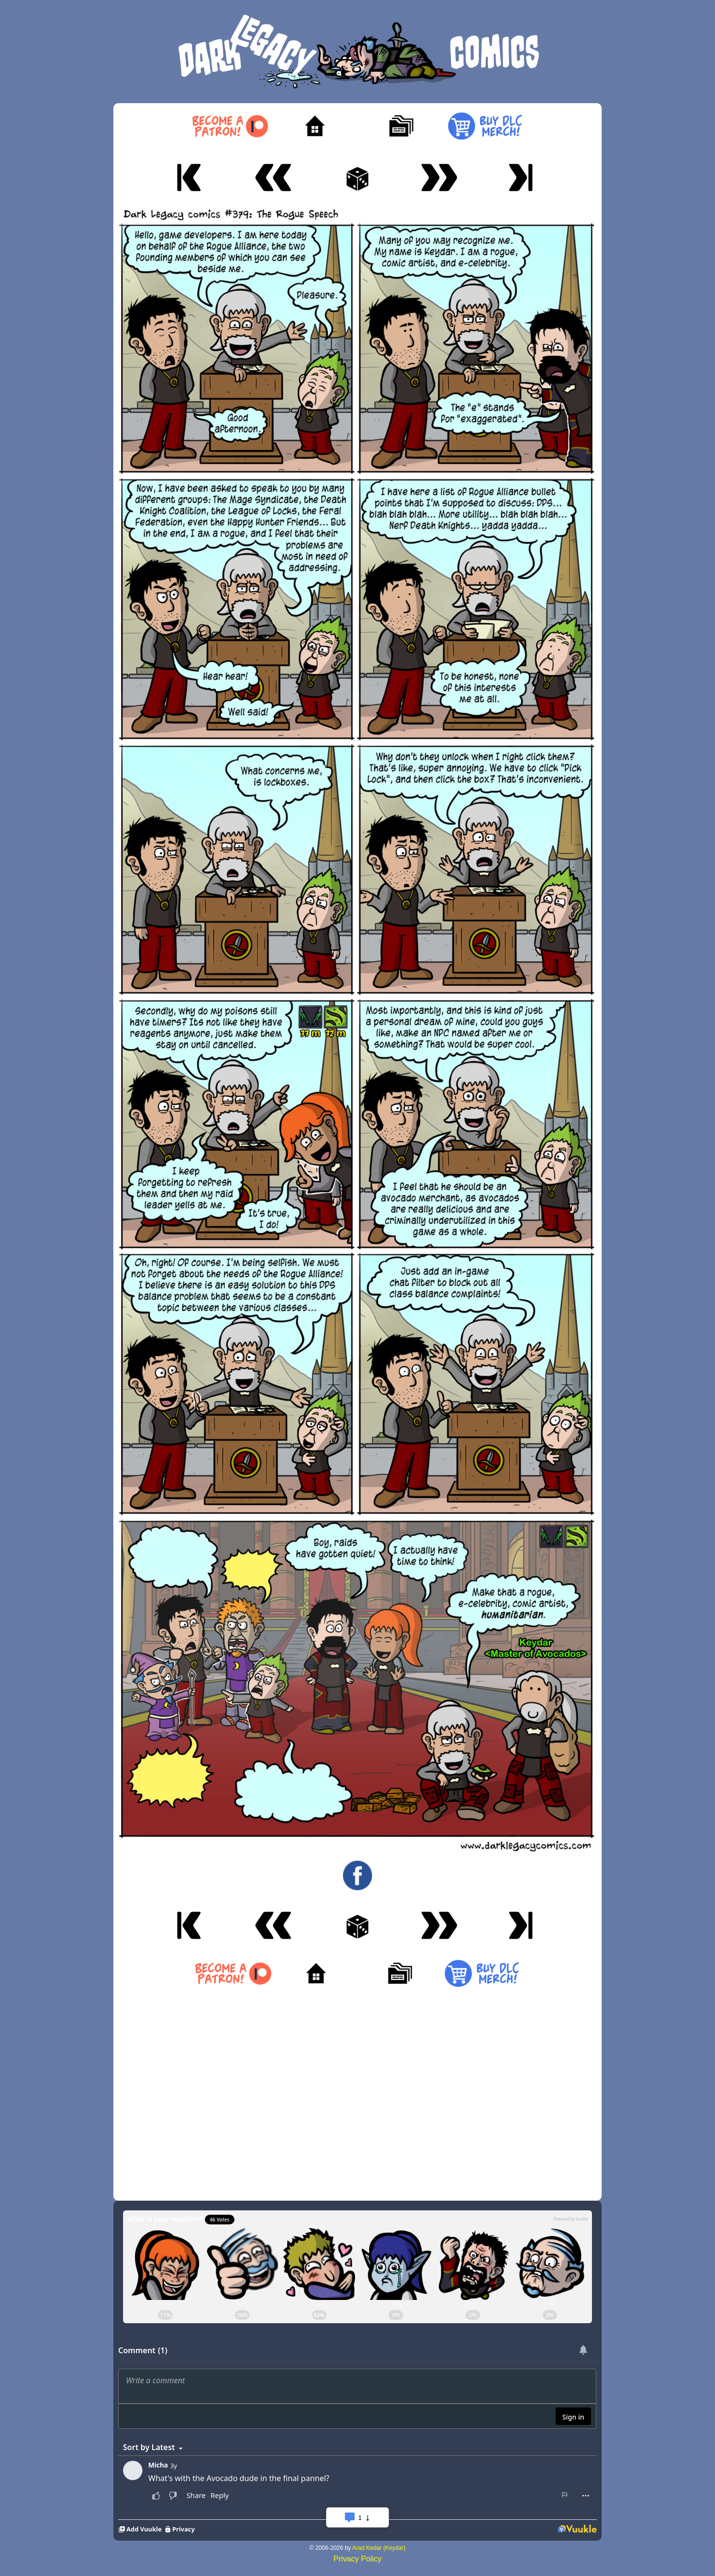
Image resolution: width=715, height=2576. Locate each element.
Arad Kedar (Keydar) (378, 2548)
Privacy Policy (357, 2559)
